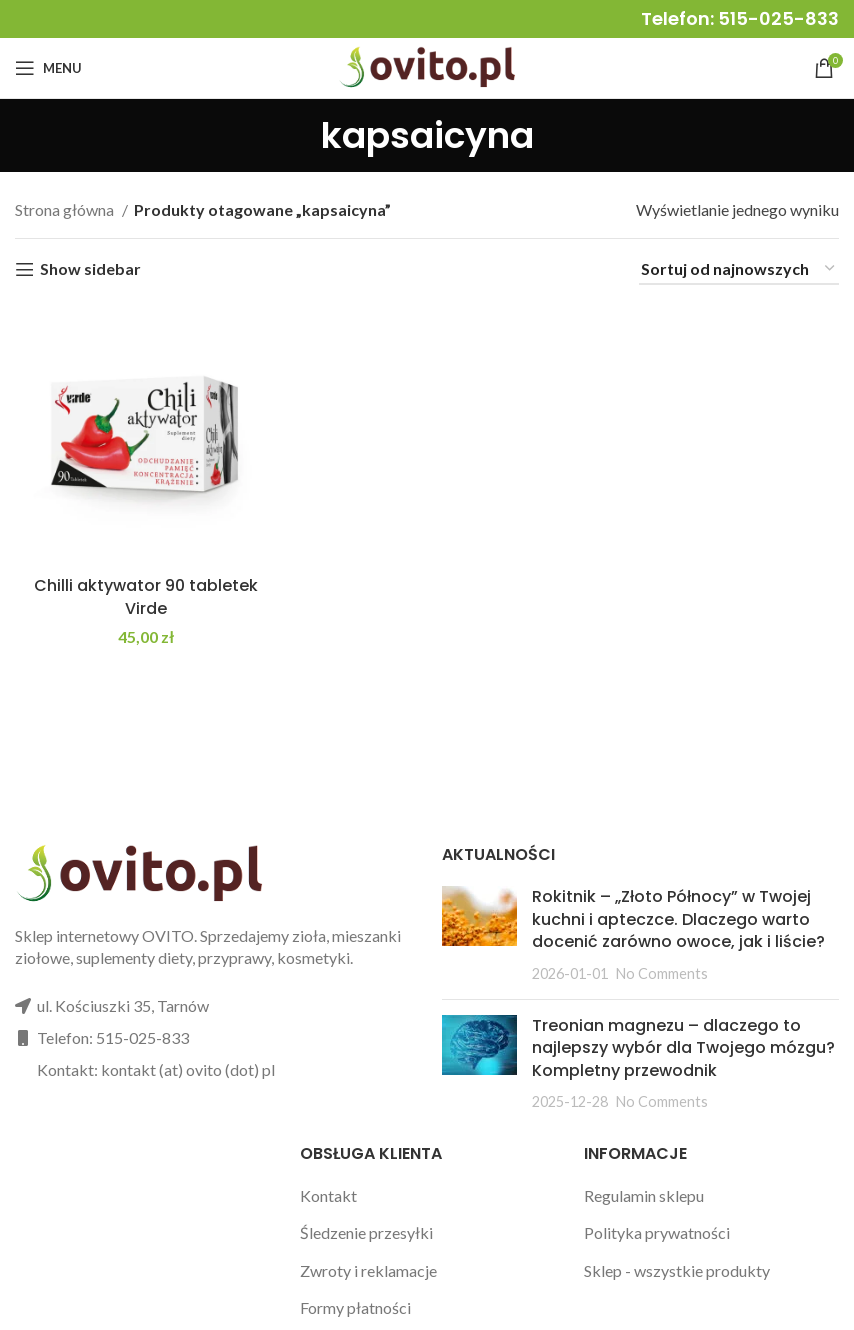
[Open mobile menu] (48, 68)
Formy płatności (355, 1307)
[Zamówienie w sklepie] (739, 269)
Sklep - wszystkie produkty (677, 1270)
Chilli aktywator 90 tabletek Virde (146, 596)
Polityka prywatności (657, 1232)
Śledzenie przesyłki (366, 1232)
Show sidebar (90, 269)
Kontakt (328, 1195)
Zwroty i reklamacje (368, 1270)
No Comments (662, 973)
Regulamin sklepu (644, 1195)
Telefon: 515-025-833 (740, 18)
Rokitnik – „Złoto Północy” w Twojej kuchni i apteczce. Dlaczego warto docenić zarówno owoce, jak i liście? (678, 919)
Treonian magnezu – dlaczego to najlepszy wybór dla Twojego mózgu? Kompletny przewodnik (683, 1048)
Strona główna (66, 209)
